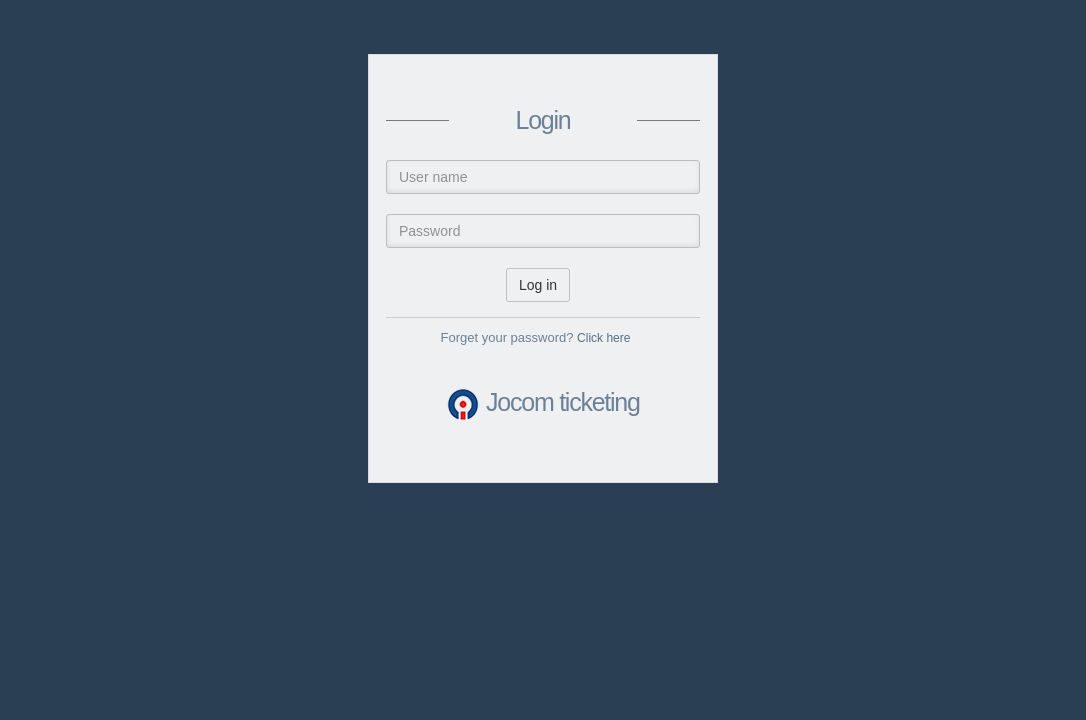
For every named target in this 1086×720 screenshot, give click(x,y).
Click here (603, 338)
